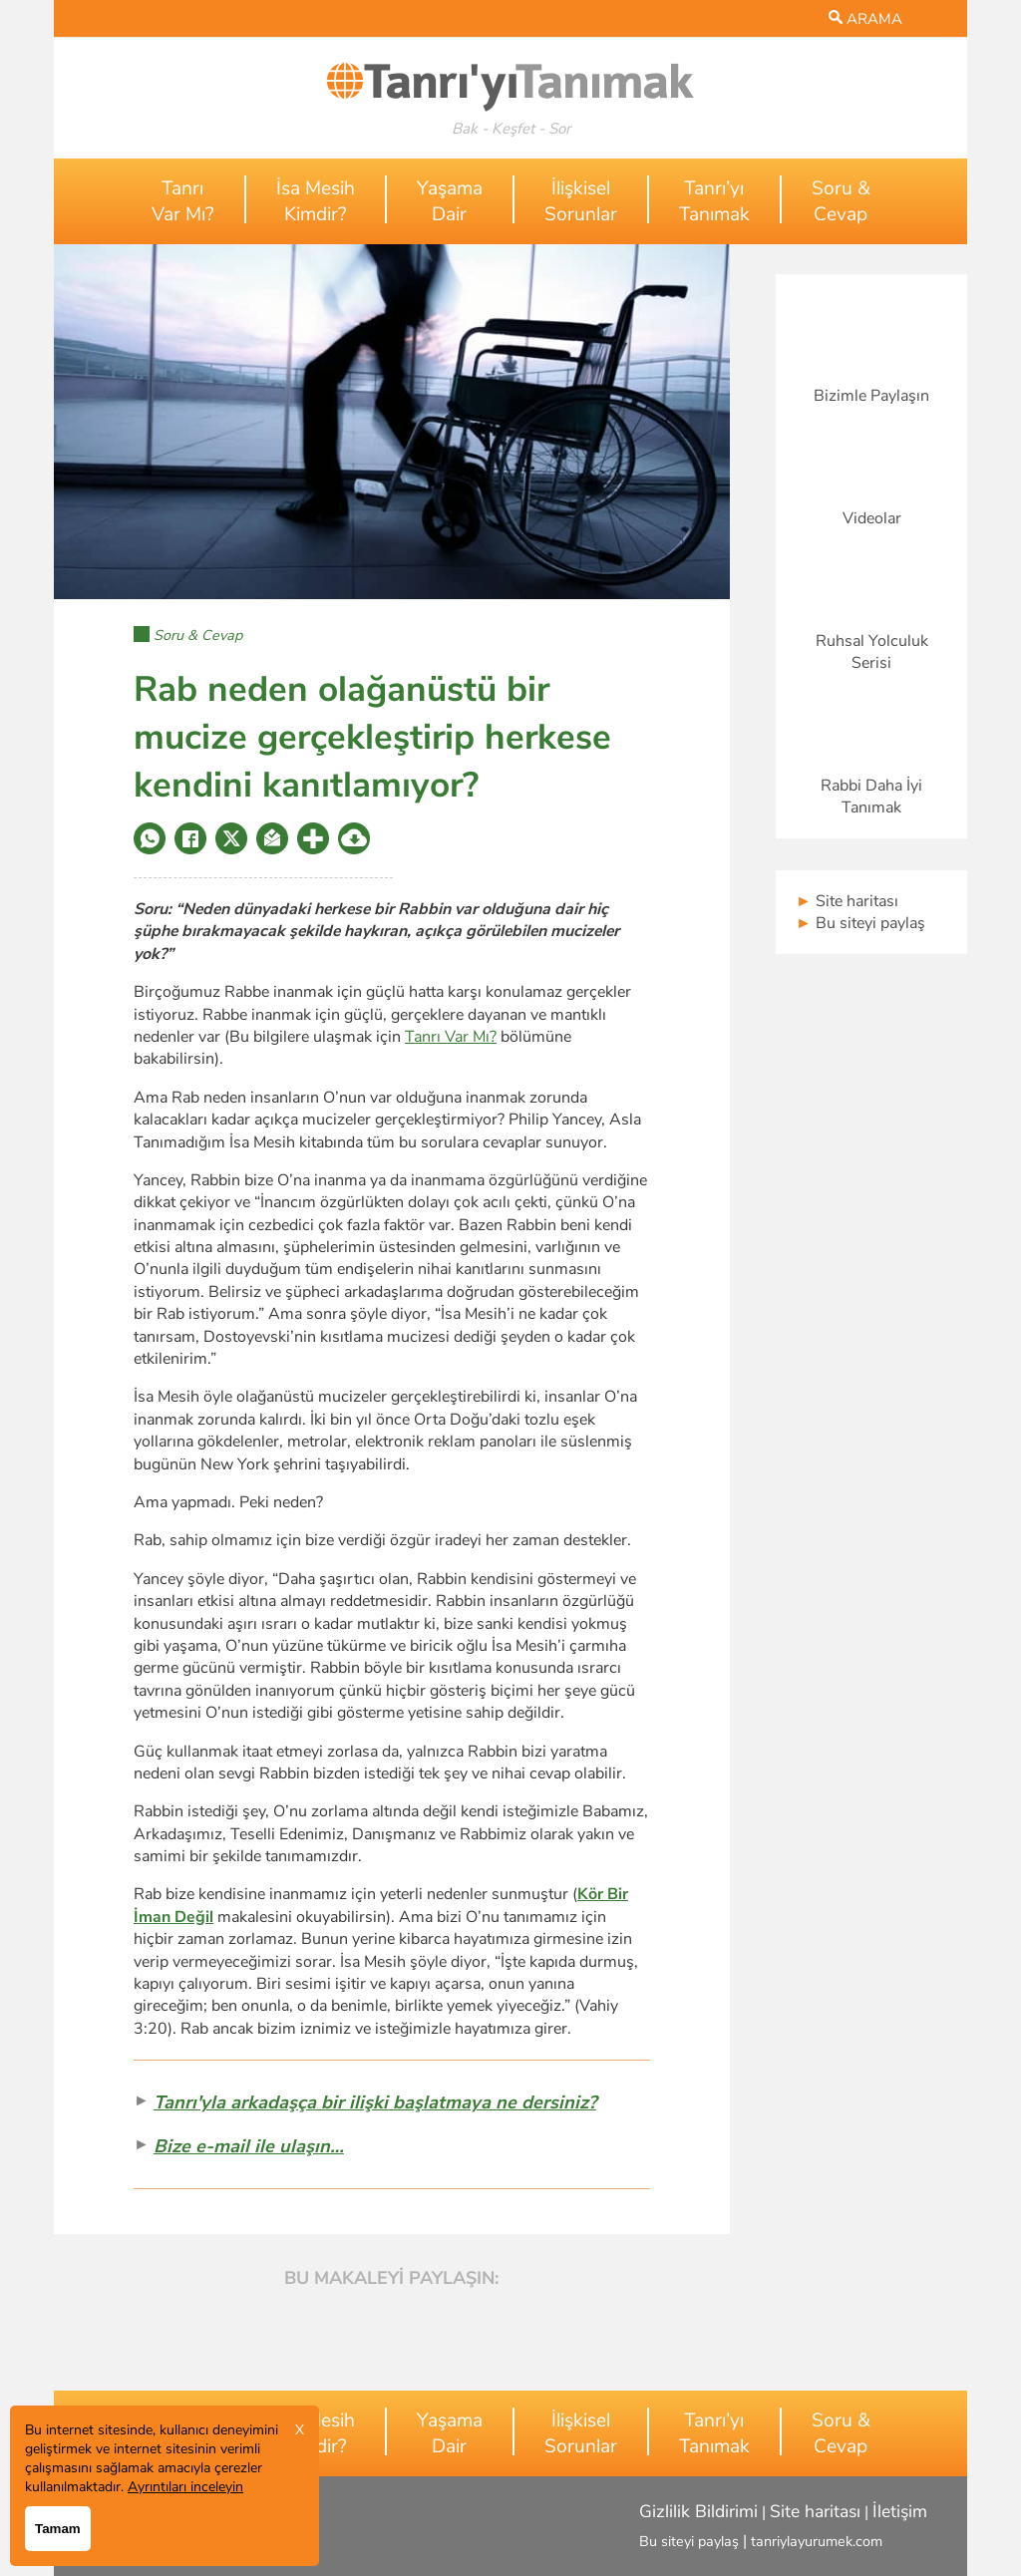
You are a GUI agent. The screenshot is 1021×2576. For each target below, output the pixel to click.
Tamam (58, 2528)
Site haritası (847, 901)
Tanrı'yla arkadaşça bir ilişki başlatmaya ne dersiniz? (375, 2102)
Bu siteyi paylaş (860, 923)
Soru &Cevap (841, 201)
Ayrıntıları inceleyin (185, 2486)
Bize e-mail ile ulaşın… (249, 2145)
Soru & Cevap (198, 635)
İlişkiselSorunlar (580, 201)
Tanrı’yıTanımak (714, 201)
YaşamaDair (450, 201)
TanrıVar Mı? (183, 201)
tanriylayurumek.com (816, 2541)
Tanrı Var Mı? (451, 1037)
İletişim (899, 2511)
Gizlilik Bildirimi (698, 2511)
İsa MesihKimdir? (315, 201)
